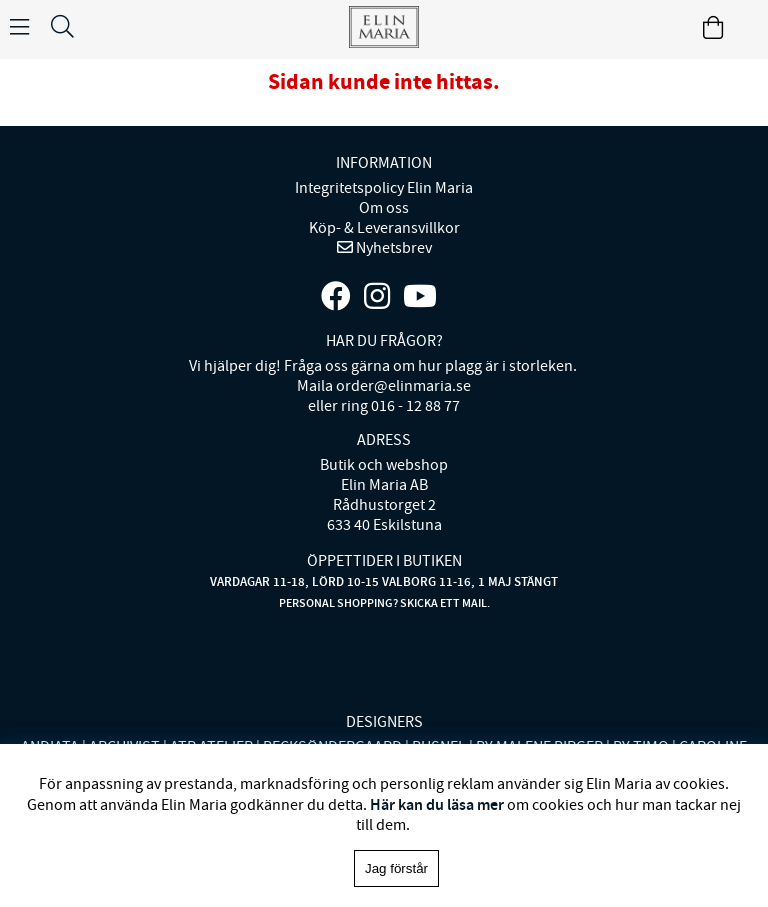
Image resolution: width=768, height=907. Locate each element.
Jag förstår (396, 868)
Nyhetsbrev (392, 248)
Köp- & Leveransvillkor (384, 228)
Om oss (384, 208)
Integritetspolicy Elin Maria (384, 188)
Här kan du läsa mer (437, 804)
